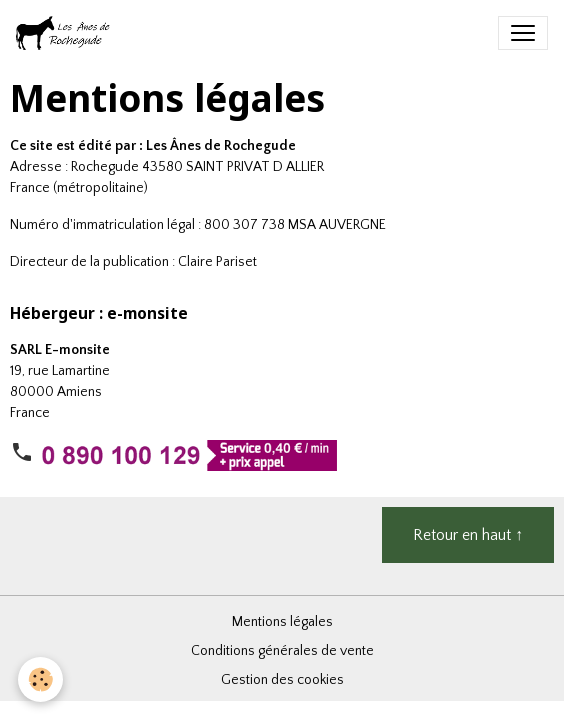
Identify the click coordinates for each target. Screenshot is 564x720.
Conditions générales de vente (282, 651)
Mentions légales (282, 622)
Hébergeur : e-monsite (99, 313)
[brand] (68, 33)
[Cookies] (40, 679)
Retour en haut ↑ (468, 535)
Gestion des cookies (282, 680)
